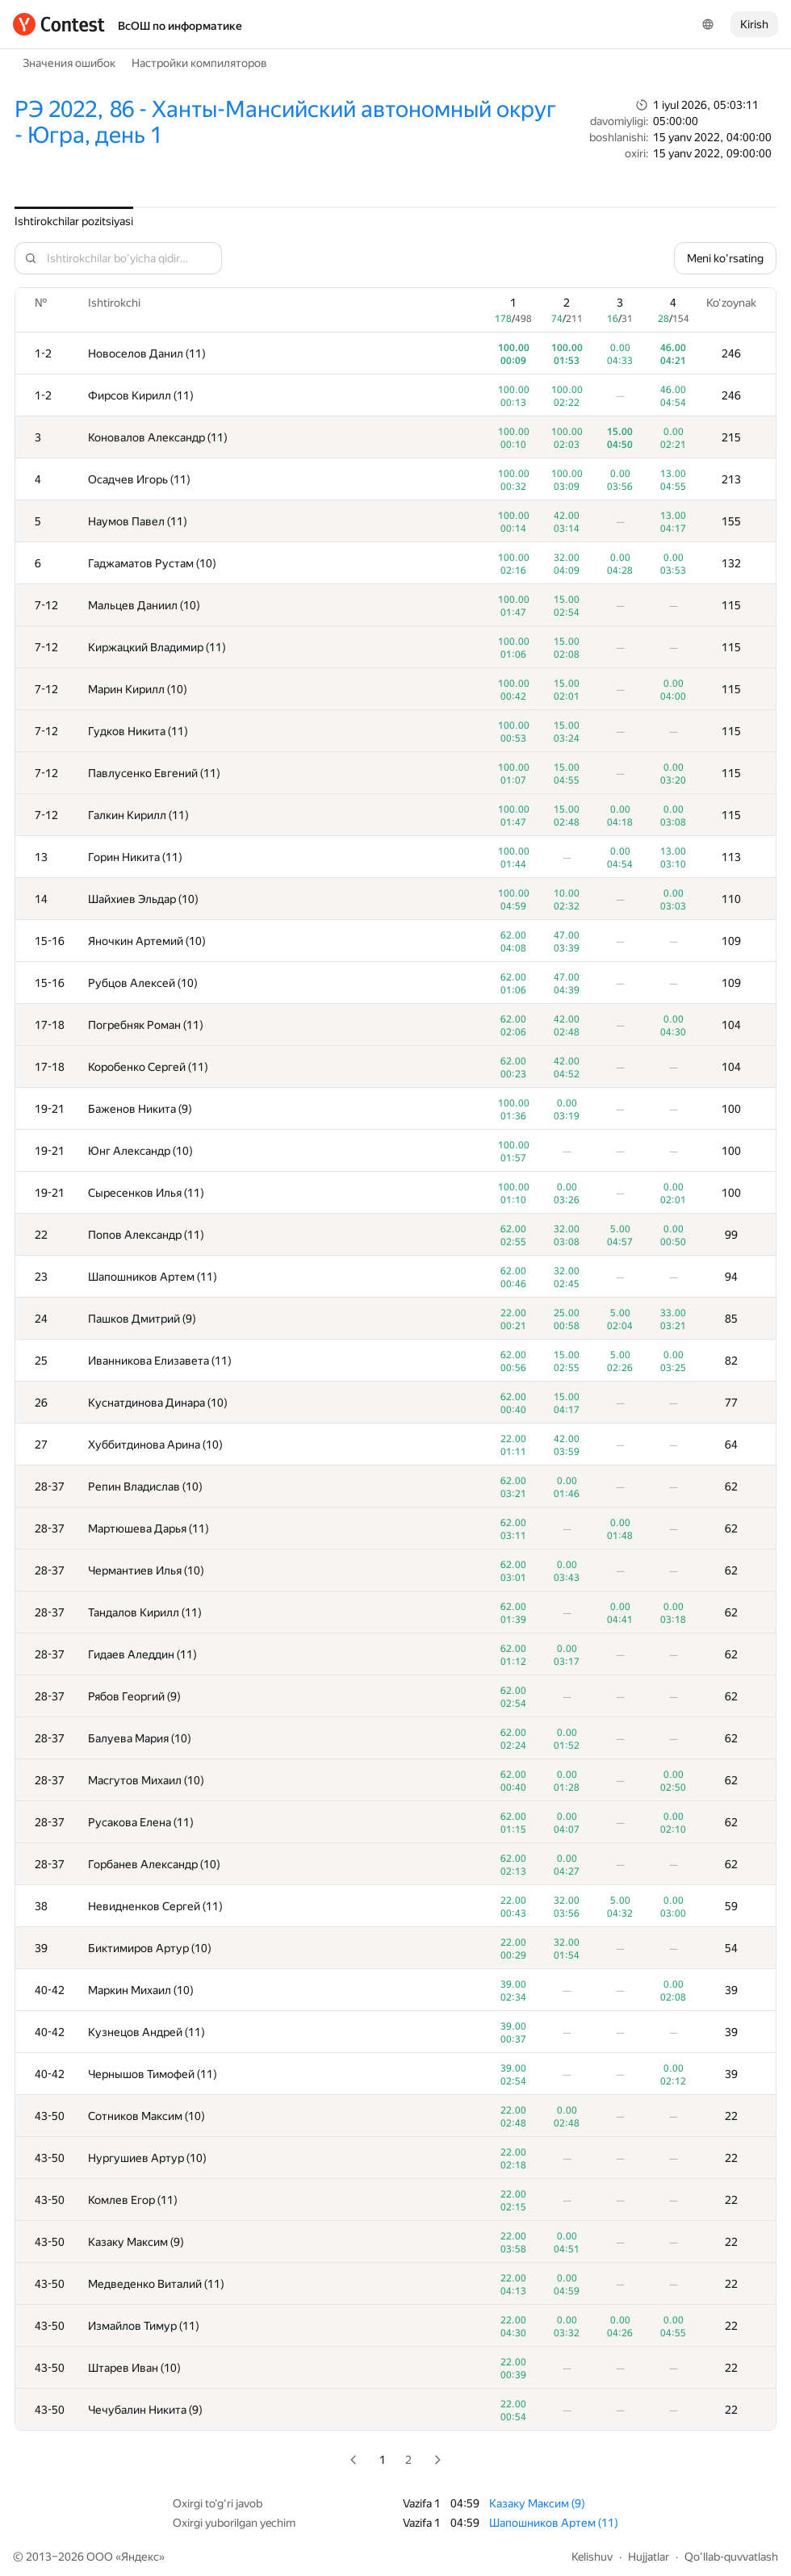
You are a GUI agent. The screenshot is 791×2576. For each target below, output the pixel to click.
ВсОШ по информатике (180, 25)
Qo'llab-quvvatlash (731, 2556)
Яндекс (140, 2556)
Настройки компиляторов (199, 62)
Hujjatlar (648, 2556)
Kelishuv (592, 2556)
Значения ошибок (69, 62)
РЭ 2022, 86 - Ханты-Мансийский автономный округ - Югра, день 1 (285, 122)
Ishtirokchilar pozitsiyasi (74, 221)
